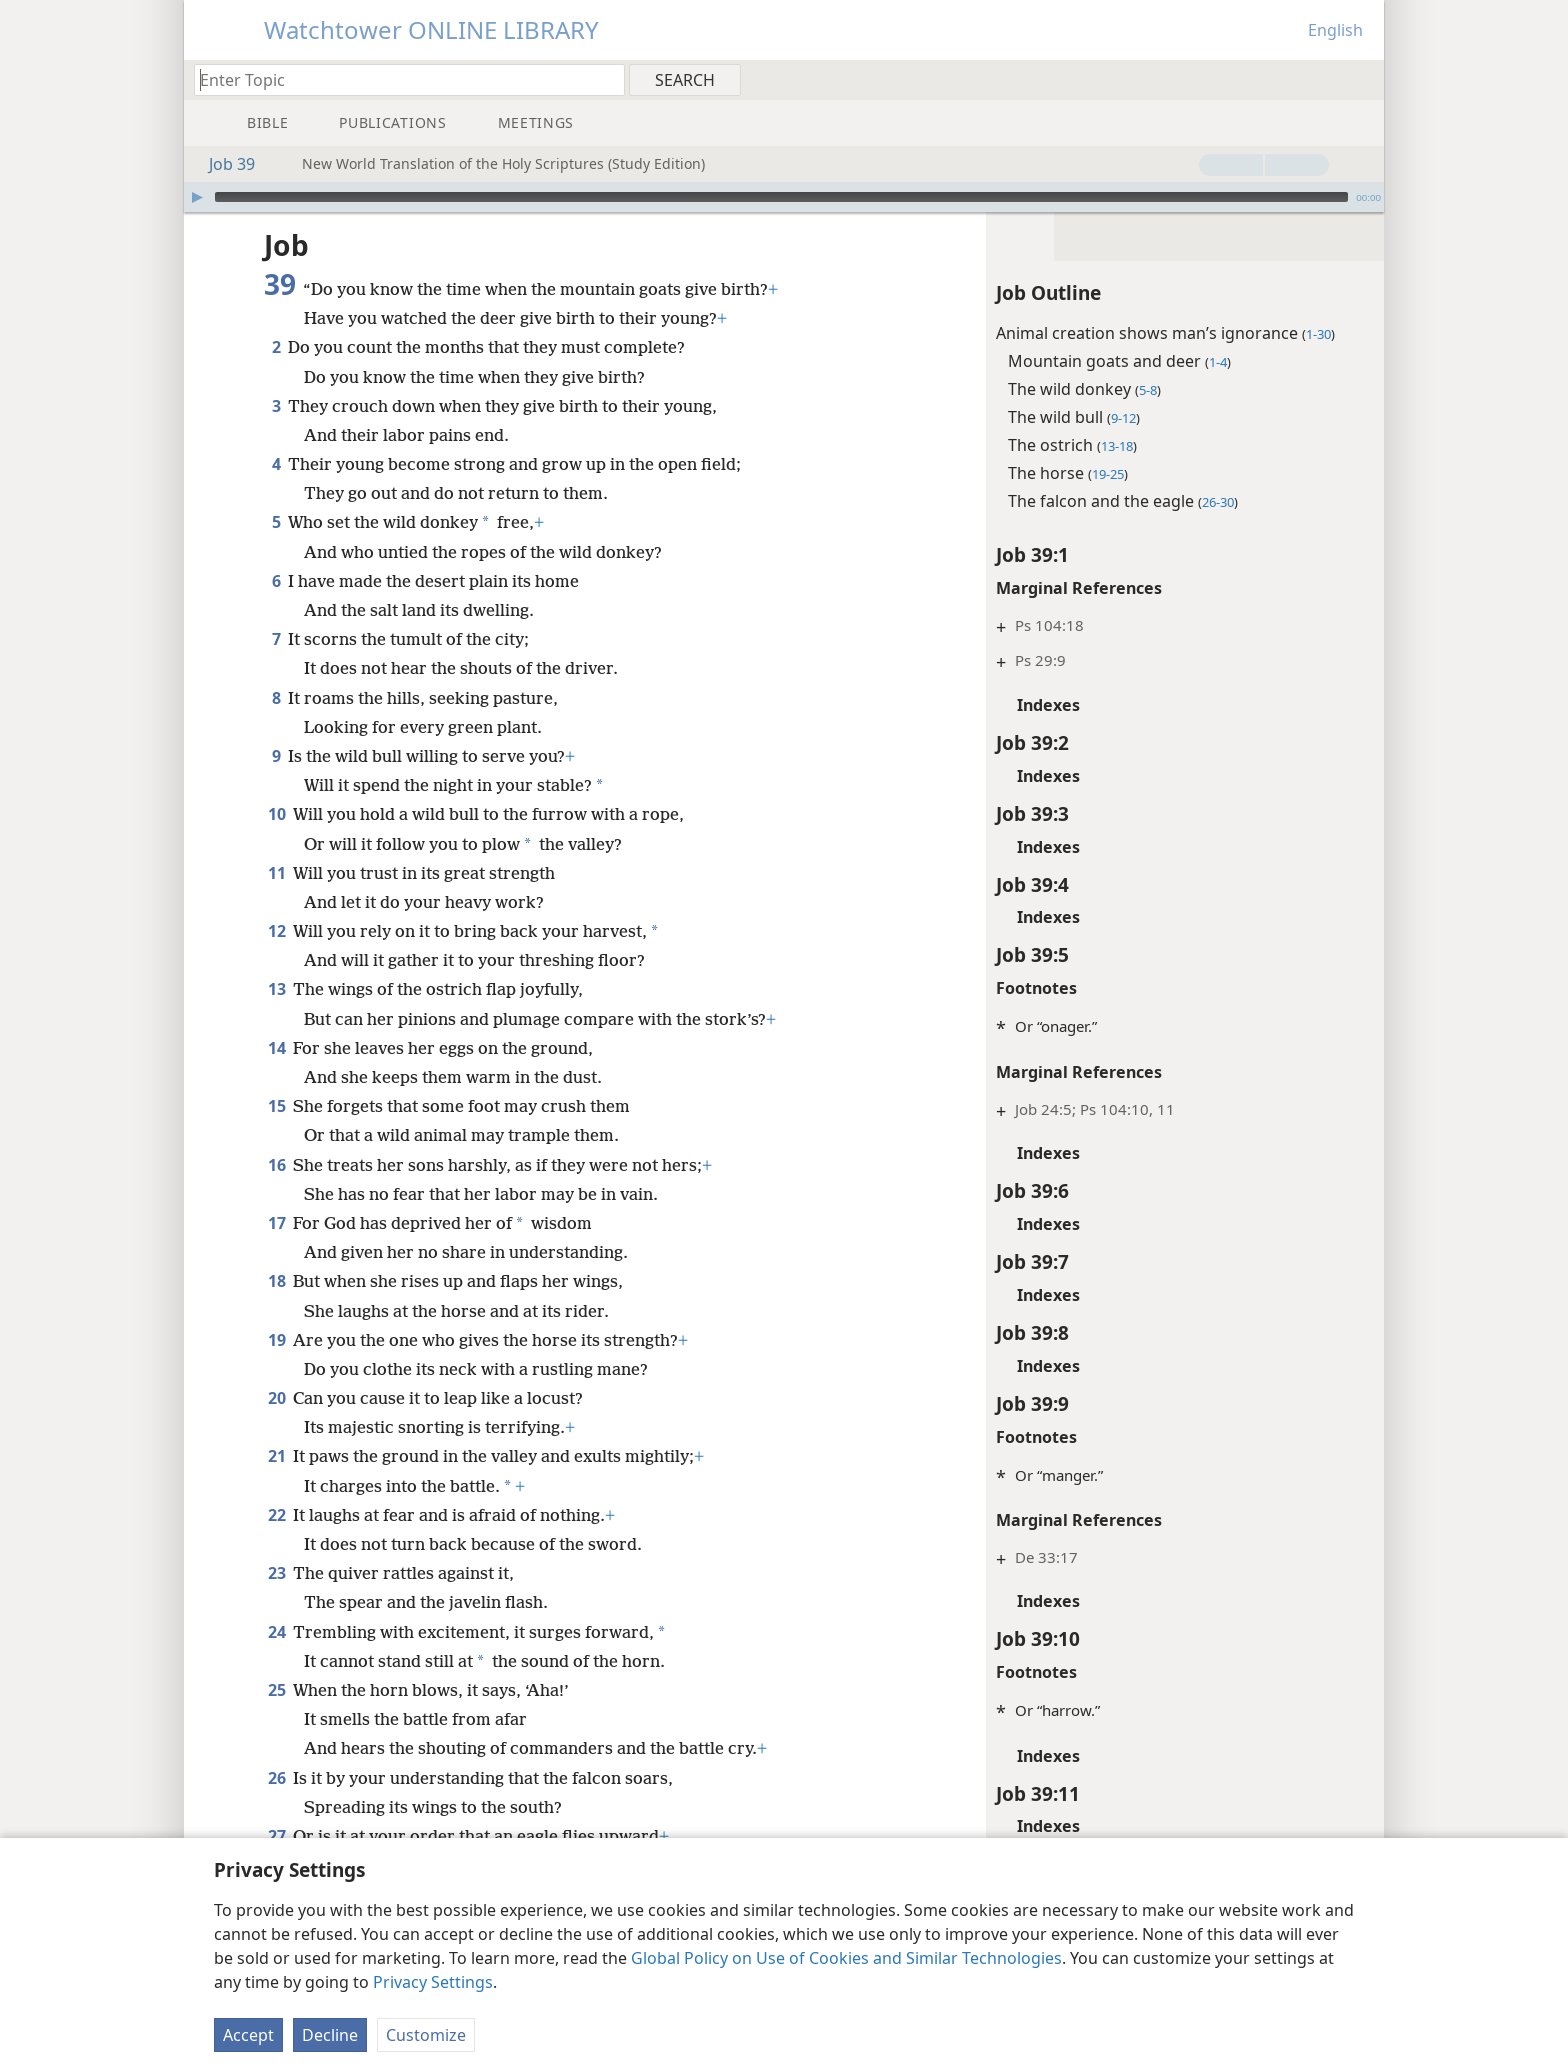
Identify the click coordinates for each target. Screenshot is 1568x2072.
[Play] (197, 197)
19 (276, 1340)
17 (276, 1223)
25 (276, 1690)
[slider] (781, 197)
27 (276, 1836)
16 (276, 1165)
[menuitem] (1361, 79)
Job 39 (222, 164)
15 (276, 1106)
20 (276, 1398)
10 (276, 814)
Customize (426, 2035)
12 (276, 931)
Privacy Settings (433, 1982)
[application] (784, 197)
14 (276, 1048)
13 (276, 989)
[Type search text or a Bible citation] (400, 79)
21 (276, 1456)
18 (276, 1281)
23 (276, 1573)
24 (276, 1632)
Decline (330, 2035)
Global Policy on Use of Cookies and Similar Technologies (846, 1958)
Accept (248, 2035)
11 (276, 873)
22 (276, 1515)
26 (276, 1778)
